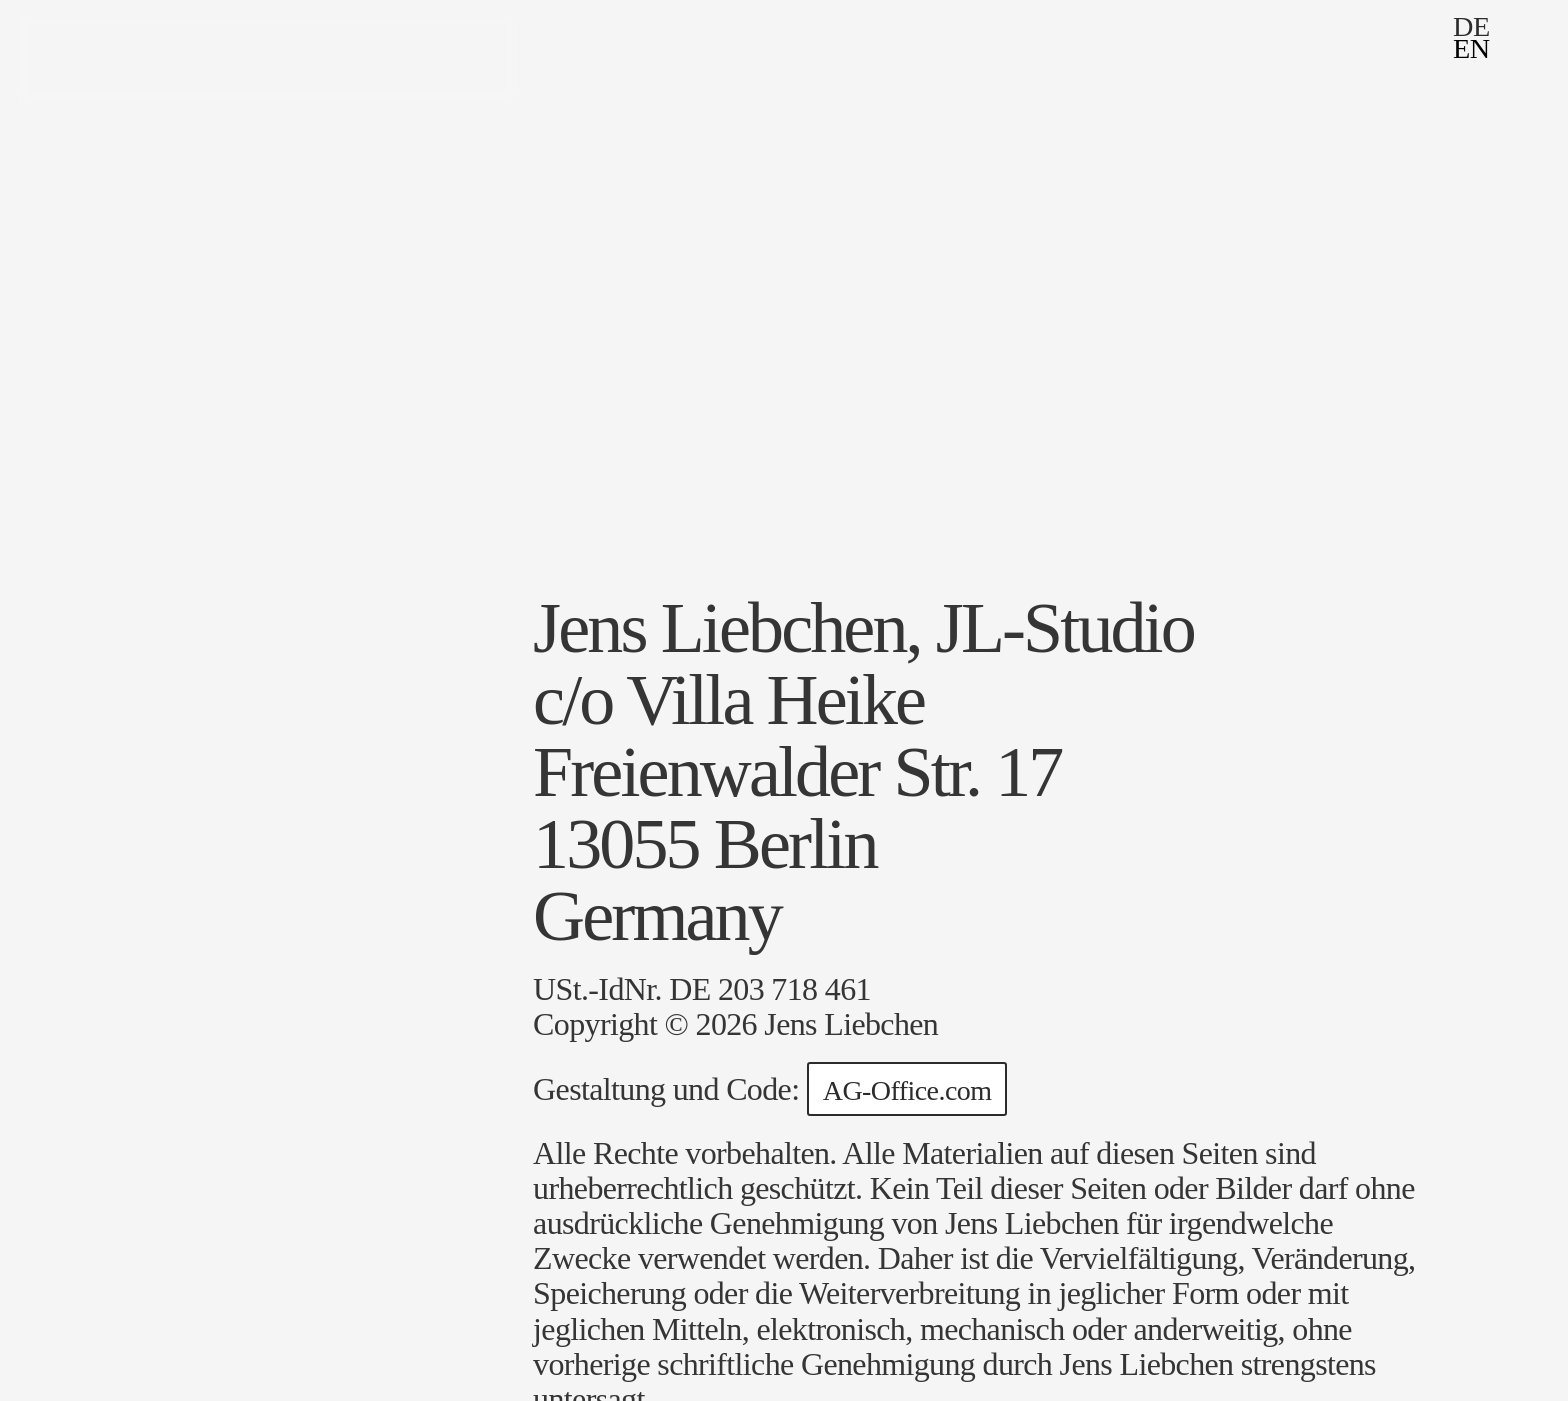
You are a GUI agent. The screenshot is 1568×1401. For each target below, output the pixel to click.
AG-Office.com (907, 1090)
